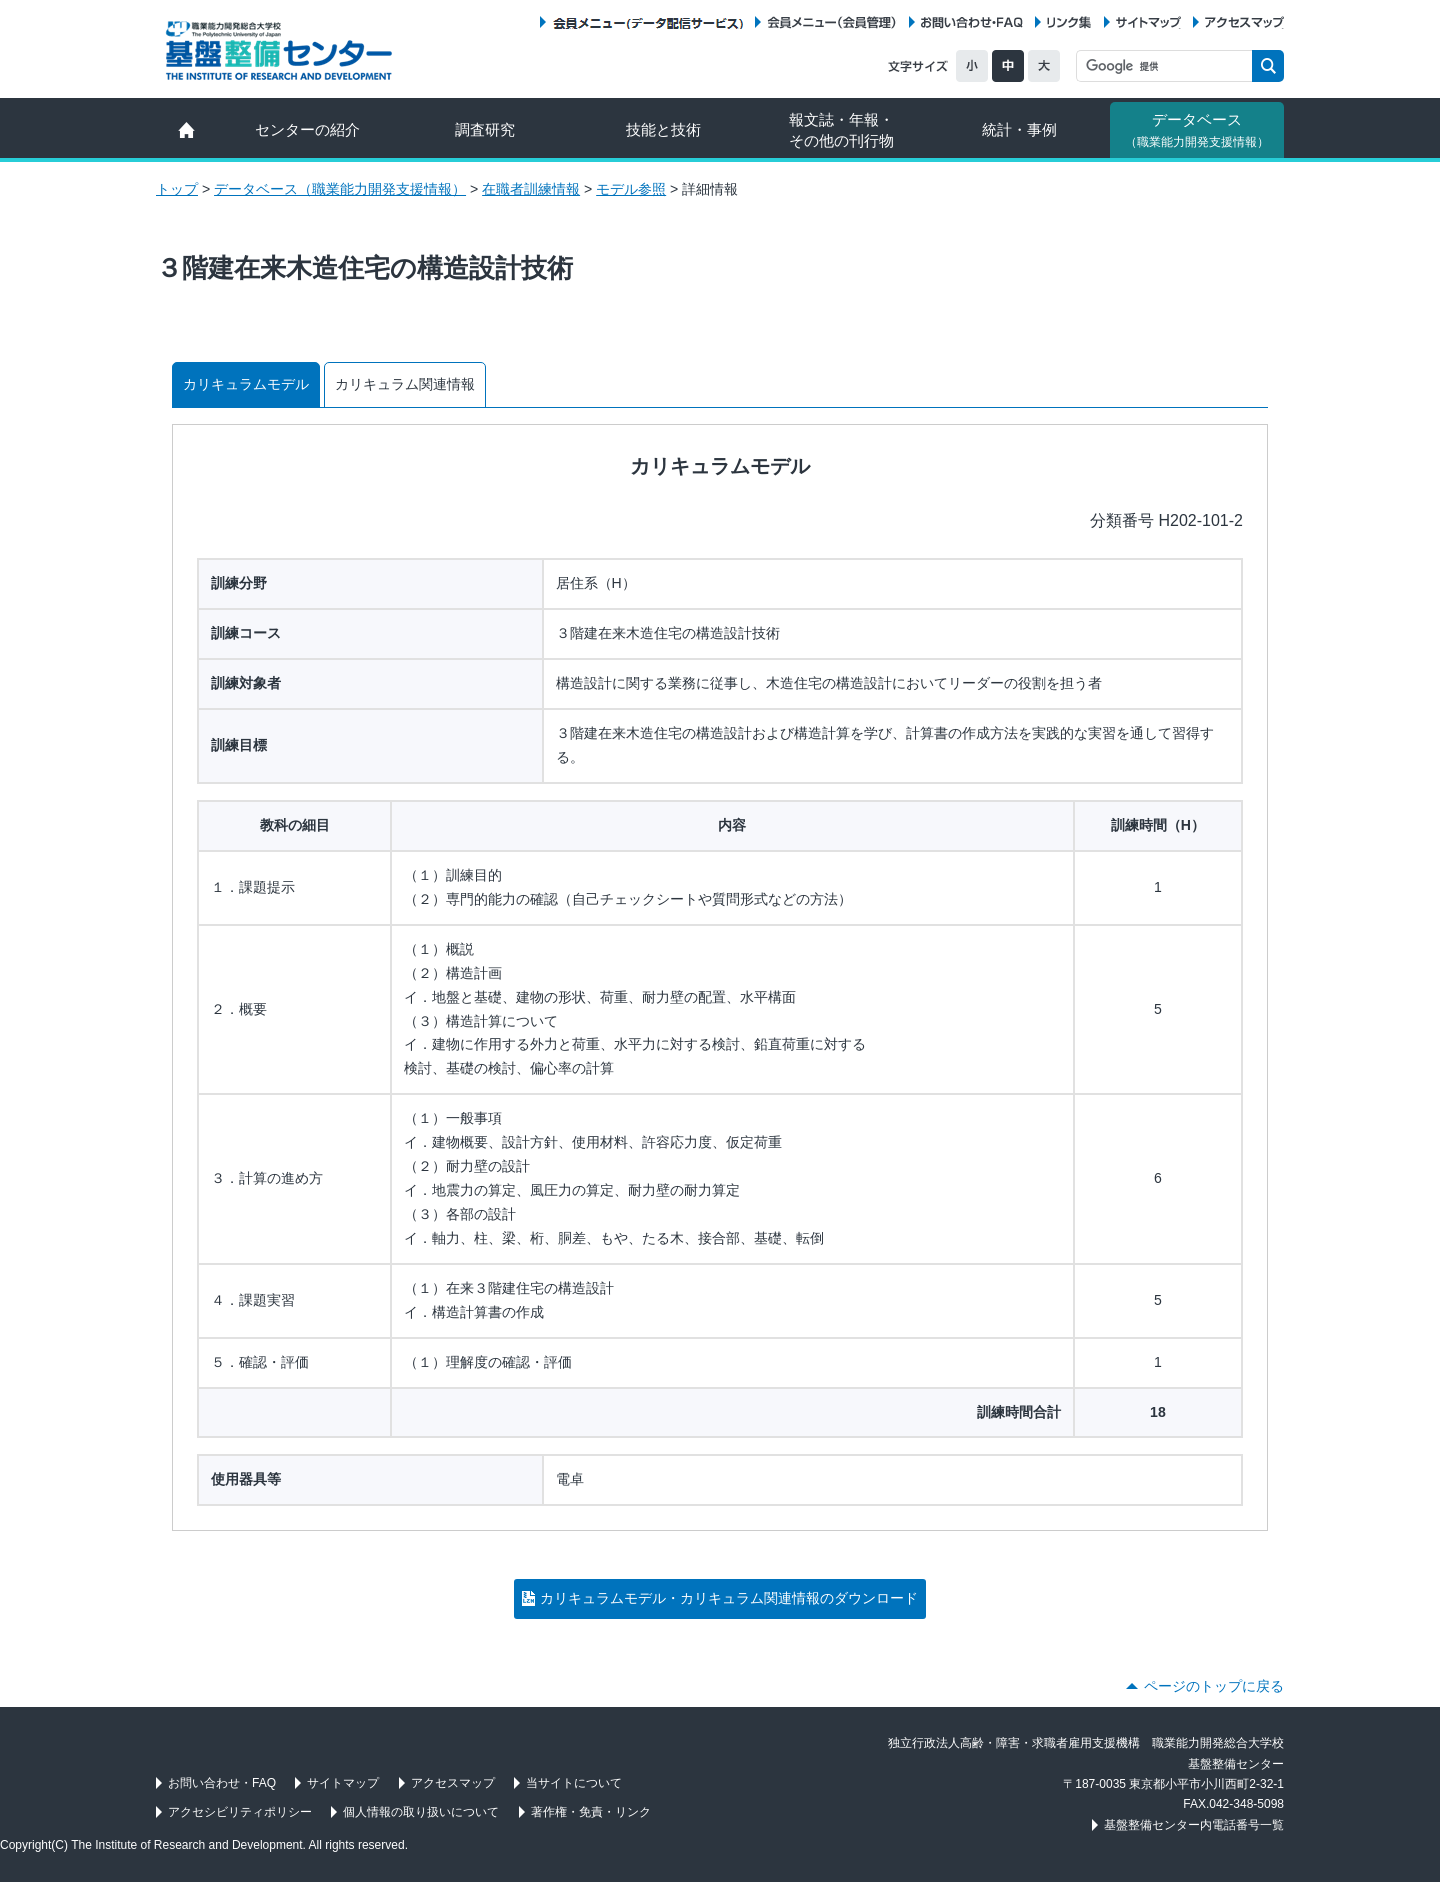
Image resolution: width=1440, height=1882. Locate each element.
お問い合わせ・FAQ (972, 22)
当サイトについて (574, 1783)
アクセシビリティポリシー (240, 1812)
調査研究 (485, 129)
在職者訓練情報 (531, 189)
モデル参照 (631, 189)
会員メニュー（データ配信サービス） (647, 22)
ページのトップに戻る (1214, 1686)
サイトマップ (1148, 22)
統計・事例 (1019, 129)
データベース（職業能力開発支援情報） (340, 189)
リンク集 (1069, 22)
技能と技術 (663, 129)
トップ (177, 189)
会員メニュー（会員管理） (832, 22)
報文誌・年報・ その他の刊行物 (841, 130)
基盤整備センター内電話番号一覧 (1194, 1825)
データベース (1197, 130)
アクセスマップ (1244, 22)
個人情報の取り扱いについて (421, 1812)
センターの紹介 (307, 129)
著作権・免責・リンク (591, 1812)
